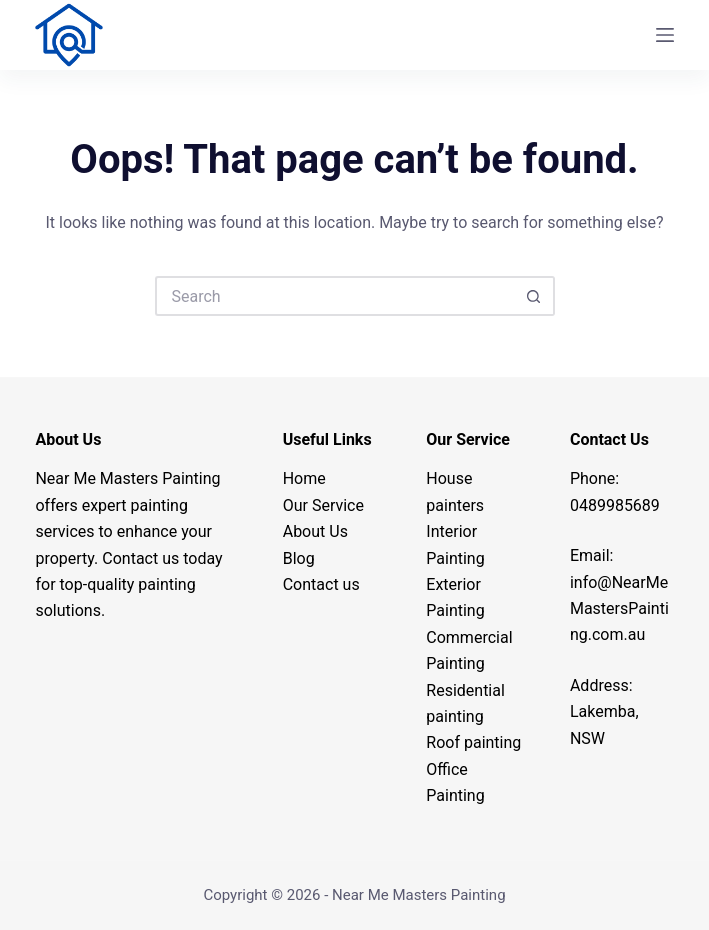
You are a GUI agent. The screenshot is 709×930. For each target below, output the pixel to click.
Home (304, 478)
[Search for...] (335, 296)
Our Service (323, 505)
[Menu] (665, 35)
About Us (315, 531)
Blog (299, 558)
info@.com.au (619, 609)
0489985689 (615, 505)
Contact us (321, 584)
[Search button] (535, 296)
